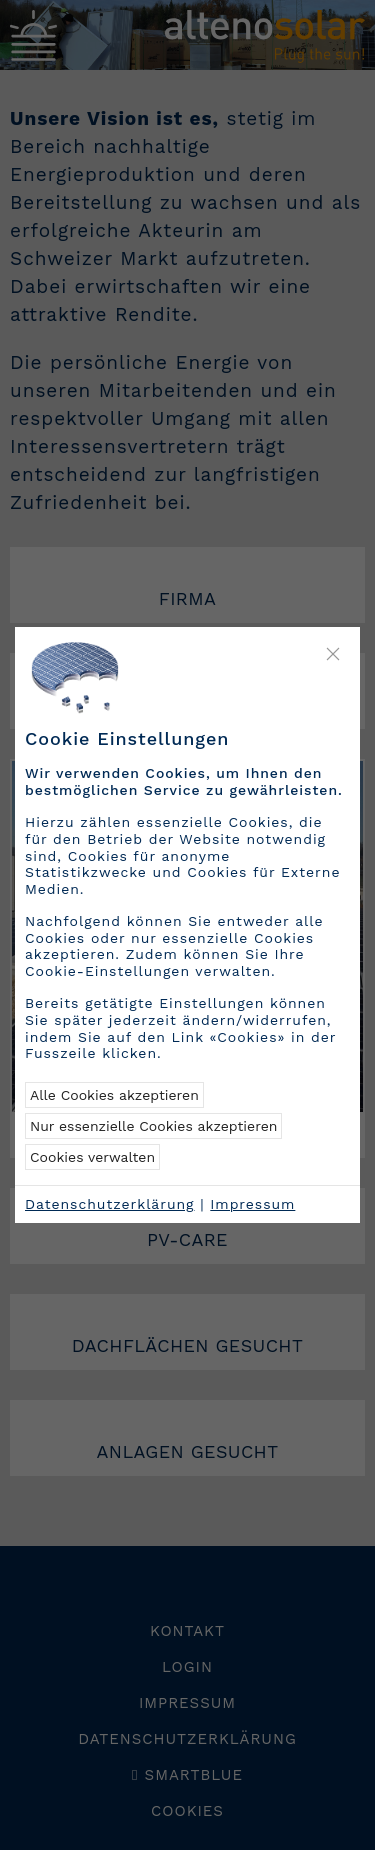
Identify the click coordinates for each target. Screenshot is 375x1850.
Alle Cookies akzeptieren (114, 1095)
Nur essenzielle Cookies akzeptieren (153, 1126)
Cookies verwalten (92, 1157)
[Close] (333, 654)
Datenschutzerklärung (110, 1204)
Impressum (252, 1204)
